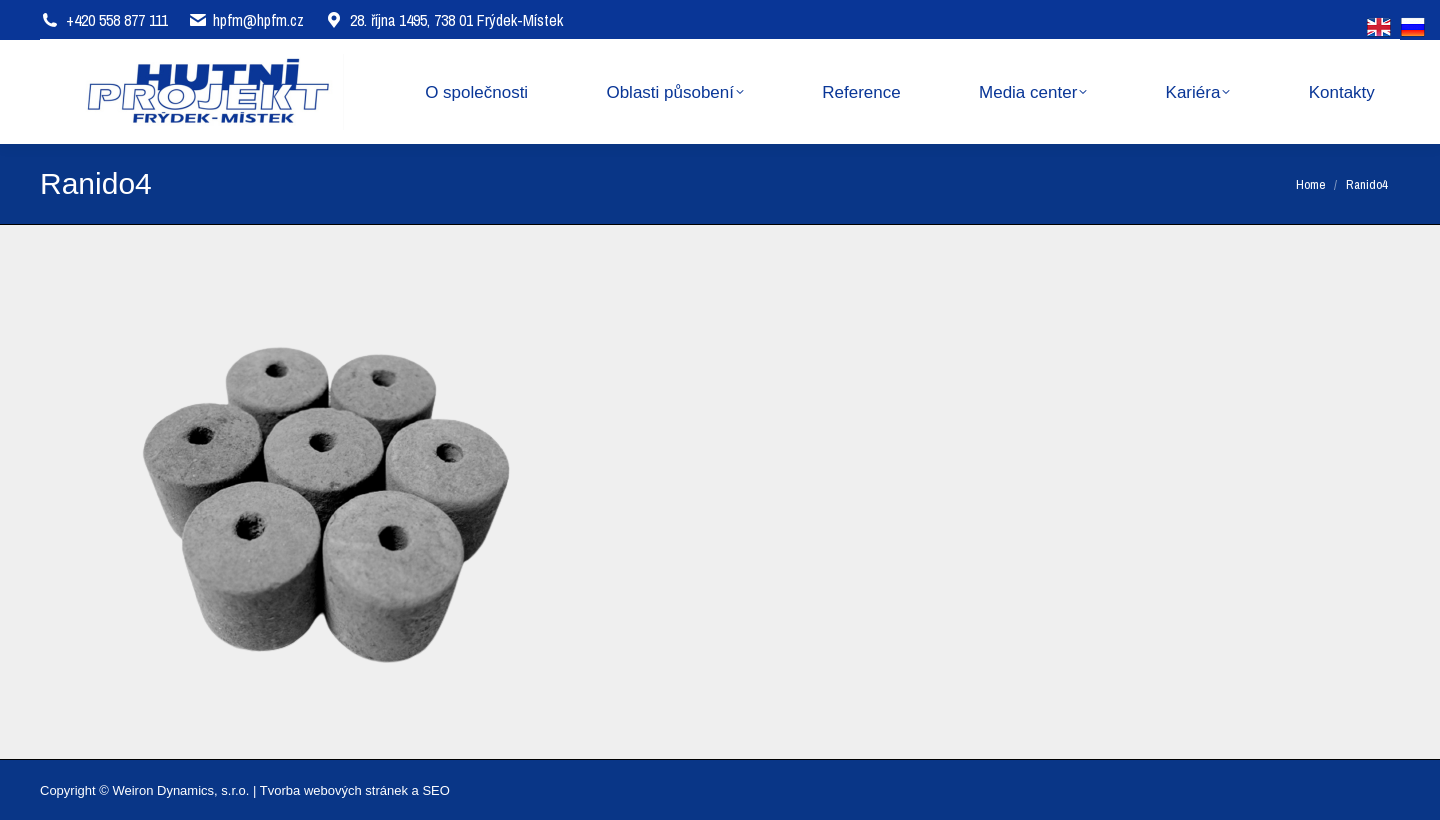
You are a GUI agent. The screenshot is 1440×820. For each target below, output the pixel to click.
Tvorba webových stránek (334, 790)
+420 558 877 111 (117, 20)
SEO (435, 790)
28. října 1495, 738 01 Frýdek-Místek (443, 20)
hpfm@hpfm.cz (258, 20)
